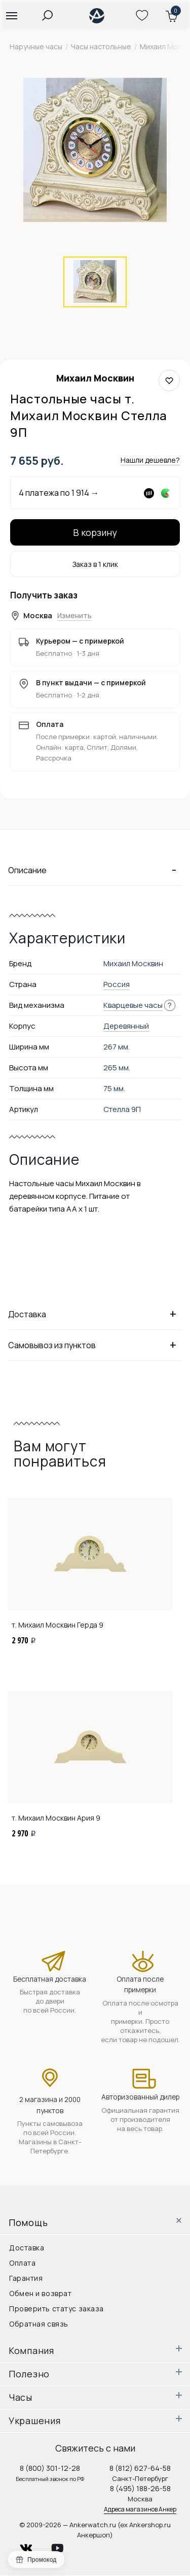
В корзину (95, 532)
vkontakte (32, 2545)
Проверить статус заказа (56, 2308)
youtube (63, 2545)
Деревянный (126, 1026)
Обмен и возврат (40, 2293)
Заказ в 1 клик (95, 564)
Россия (116, 984)
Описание (94, 869)
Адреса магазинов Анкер (140, 2509)
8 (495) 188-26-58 (140, 2488)
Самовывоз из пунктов (94, 1344)
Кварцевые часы (133, 1005)
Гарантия (26, 2278)
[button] (11, 15)
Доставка (94, 1313)
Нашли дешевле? (150, 460)
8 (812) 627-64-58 (140, 2468)
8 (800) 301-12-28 (50, 2468)
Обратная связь (38, 2324)
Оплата (22, 2263)
